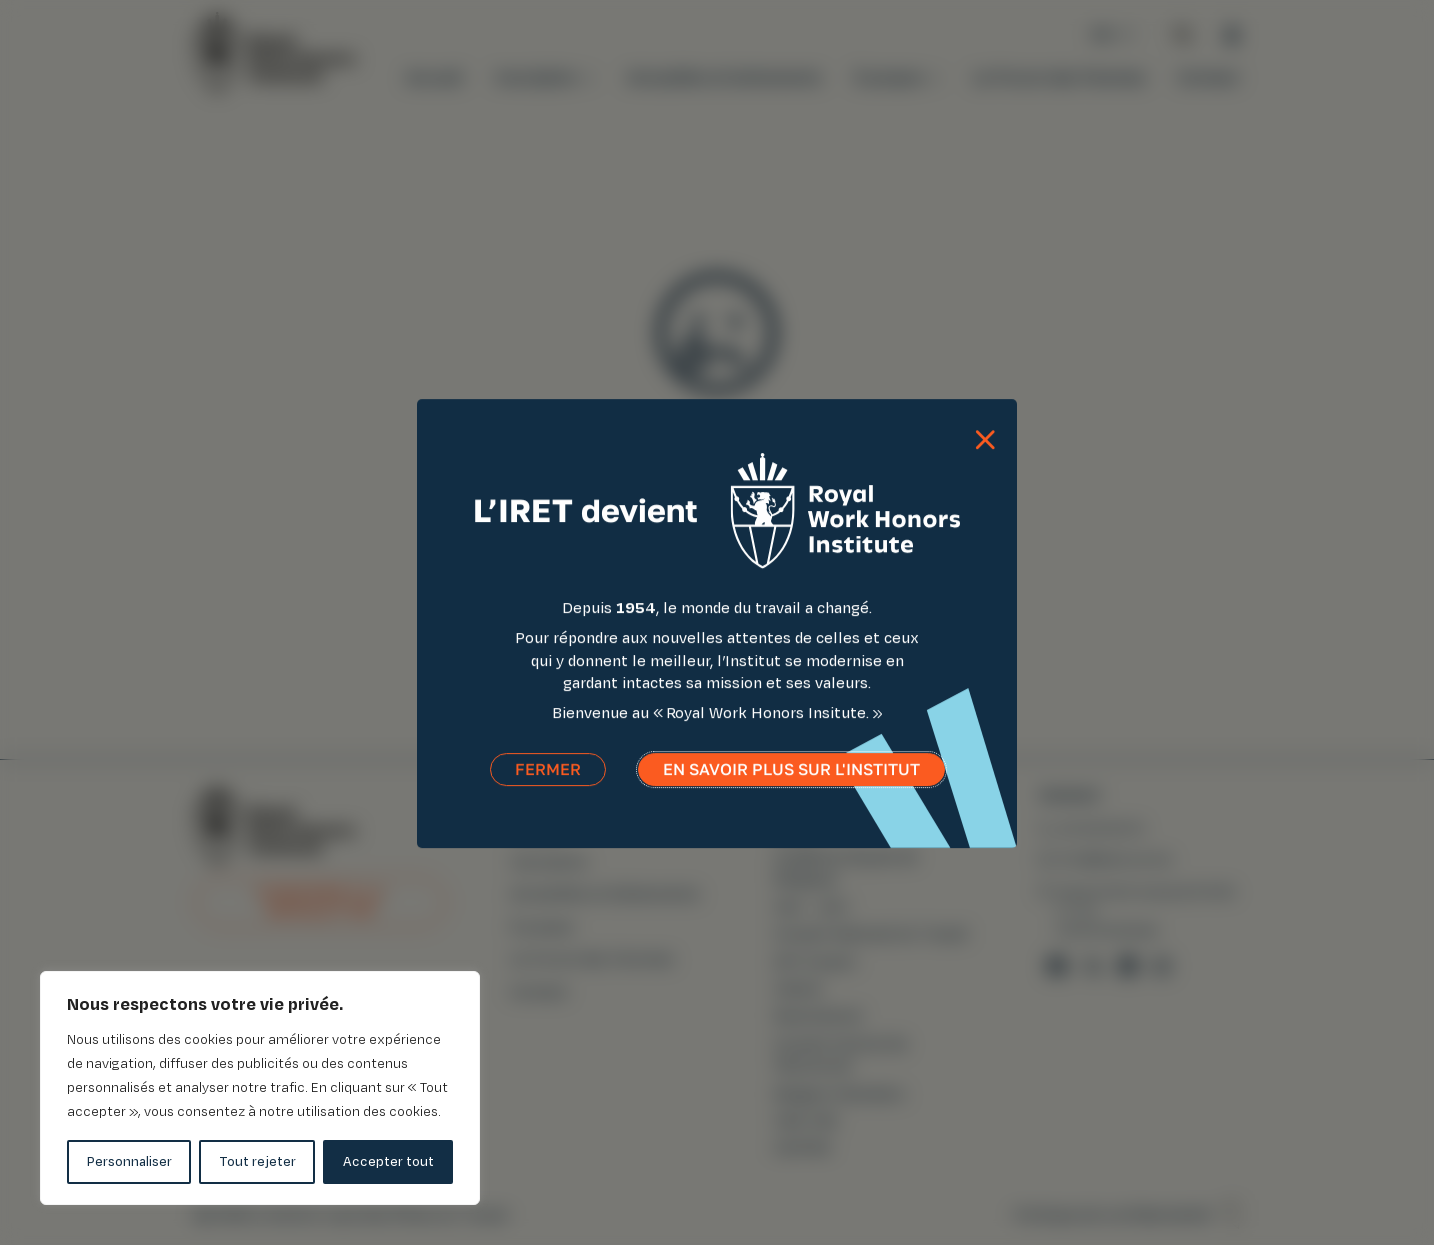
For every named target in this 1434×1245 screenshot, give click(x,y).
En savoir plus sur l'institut (791, 785)
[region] (260, 1088)
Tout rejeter (257, 1161)
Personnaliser (129, 1161)
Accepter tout (388, 1161)
